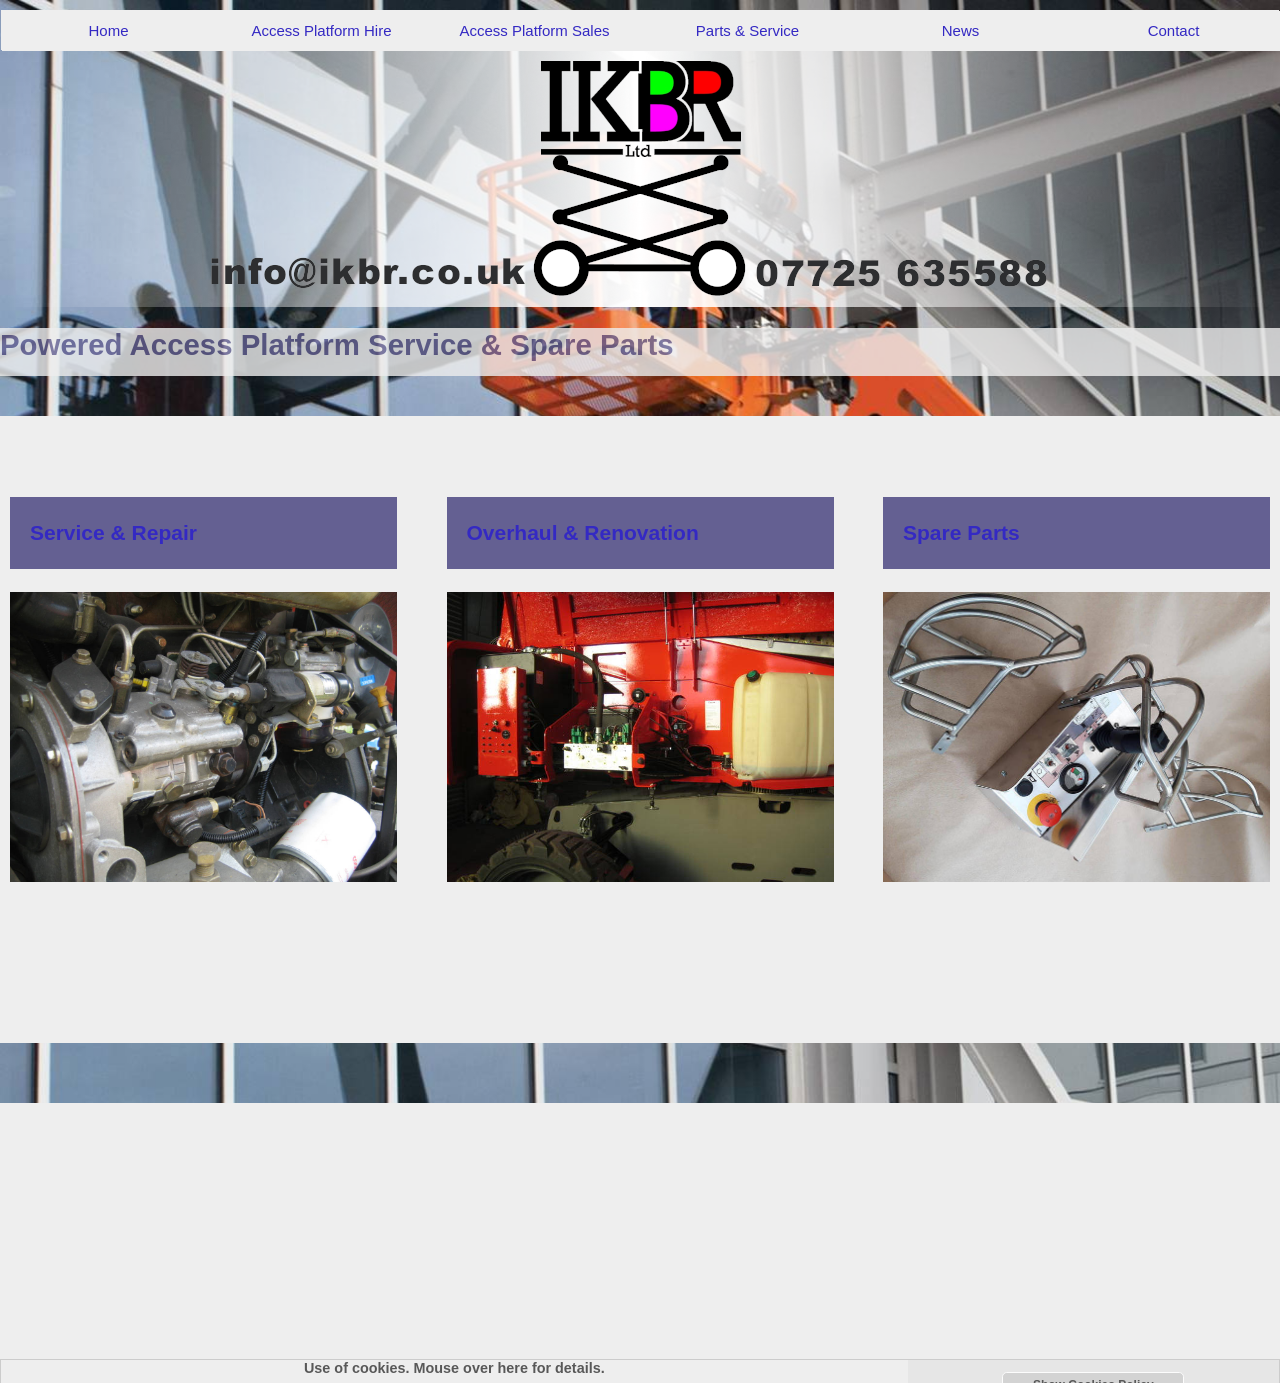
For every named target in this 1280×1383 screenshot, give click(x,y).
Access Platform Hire (321, 30)
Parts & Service (747, 30)
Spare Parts (961, 532)
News (961, 30)
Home (108, 30)
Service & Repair (113, 532)
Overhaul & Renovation (583, 532)
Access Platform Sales (534, 30)
